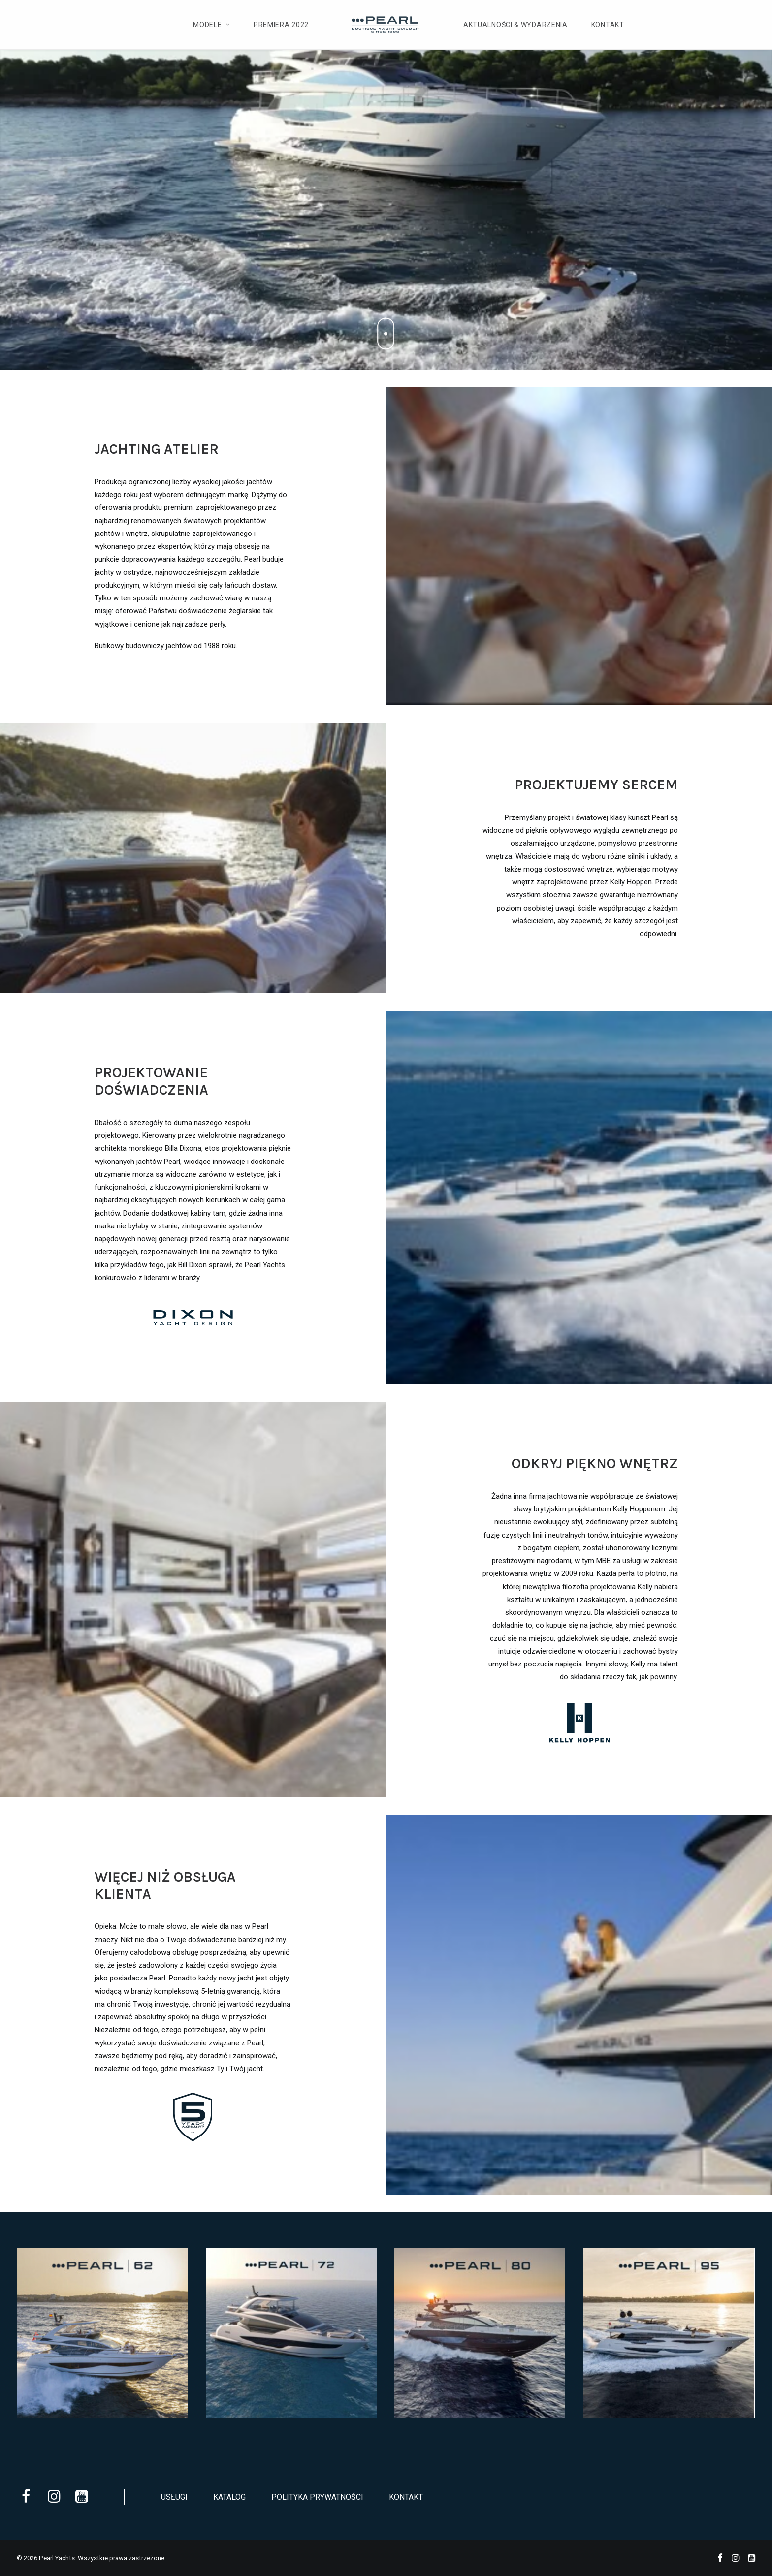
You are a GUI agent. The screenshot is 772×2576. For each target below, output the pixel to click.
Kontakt (607, 25)
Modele (211, 25)
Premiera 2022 (281, 25)
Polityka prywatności (317, 2497)
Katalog (229, 2497)
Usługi (174, 2497)
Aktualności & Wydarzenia (515, 25)
